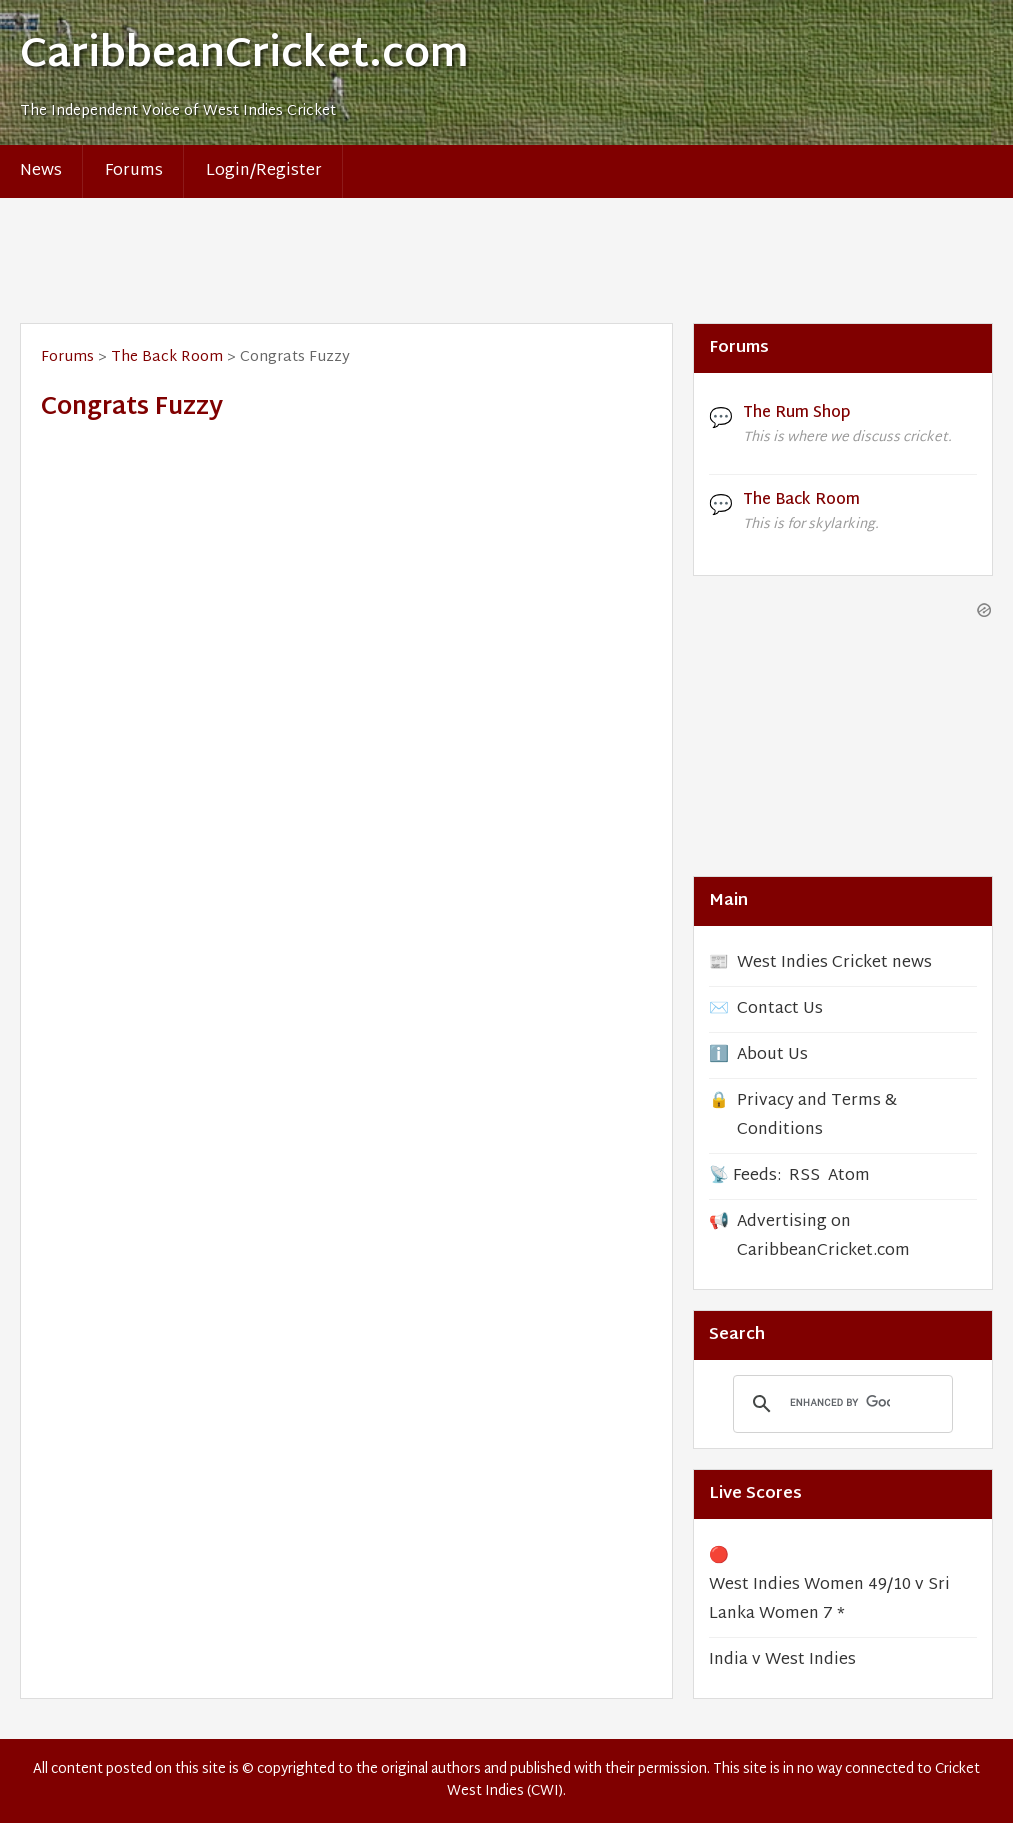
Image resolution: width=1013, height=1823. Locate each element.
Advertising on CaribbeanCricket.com (823, 1237)
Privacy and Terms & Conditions (817, 1116)
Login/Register (264, 171)
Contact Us (780, 1009)
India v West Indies (782, 1660)
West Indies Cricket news (834, 963)
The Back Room (167, 357)
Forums (134, 171)
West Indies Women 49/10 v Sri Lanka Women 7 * (829, 1600)
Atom (849, 1176)
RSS (804, 1176)
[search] (840, 1403)
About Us (772, 1055)
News (41, 171)
